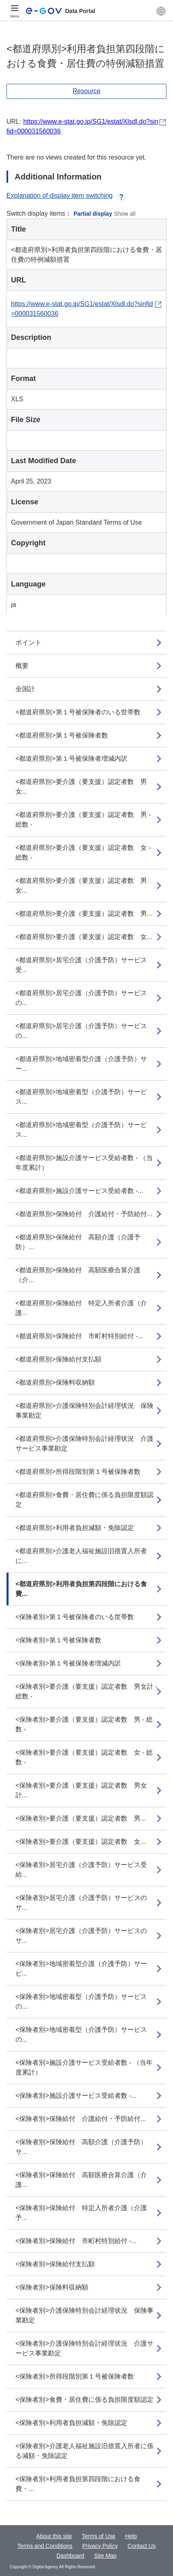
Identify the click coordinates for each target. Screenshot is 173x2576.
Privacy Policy (100, 2546)
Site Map (105, 2555)
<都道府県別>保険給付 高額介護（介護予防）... (77, 1242)
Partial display (93, 213)
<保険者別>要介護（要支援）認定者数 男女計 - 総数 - (86, 1691)
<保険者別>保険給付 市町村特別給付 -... (76, 2240)
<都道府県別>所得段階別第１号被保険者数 (77, 1471)
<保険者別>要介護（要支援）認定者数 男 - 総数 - (84, 1724)
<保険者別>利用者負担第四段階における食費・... (77, 2483)
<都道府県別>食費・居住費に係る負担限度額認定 (84, 1499)
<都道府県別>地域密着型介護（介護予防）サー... (81, 1063)
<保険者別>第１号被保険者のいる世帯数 (74, 1616)
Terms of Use (98, 2536)
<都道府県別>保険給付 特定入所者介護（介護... (81, 1308)
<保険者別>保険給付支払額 (55, 2264)
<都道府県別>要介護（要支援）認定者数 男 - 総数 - (83, 819)
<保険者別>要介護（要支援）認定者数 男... (80, 1818)
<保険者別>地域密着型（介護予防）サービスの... (81, 2001)
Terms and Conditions (45, 2546)
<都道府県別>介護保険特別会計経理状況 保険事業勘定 (84, 1410)
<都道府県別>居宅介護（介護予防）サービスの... (81, 997)
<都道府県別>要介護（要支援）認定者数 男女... (81, 786)
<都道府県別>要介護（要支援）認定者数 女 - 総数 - (83, 852)
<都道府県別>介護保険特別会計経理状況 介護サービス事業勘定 (84, 1443)
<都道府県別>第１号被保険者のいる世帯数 (77, 712)
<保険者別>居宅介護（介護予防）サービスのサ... (81, 1902)
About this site (54, 2536)
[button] (160, 11)
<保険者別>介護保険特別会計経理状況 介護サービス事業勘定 (84, 2348)
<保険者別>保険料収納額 (51, 2287)
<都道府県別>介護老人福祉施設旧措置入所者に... (81, 1555)
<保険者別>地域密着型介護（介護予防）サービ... (81, 1968)
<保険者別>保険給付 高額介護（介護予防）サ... (81, 2146)
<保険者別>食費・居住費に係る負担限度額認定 (84, 2399)
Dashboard (71, 2555)
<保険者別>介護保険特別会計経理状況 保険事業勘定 (84, 2315)
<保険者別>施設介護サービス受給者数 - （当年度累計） (84, 2067)
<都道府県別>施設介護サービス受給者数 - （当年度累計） (84, 1162)
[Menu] (15, 11)
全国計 (25, 688)
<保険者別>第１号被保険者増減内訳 (68, 1663)
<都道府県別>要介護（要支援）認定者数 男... (83, 913)
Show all (125, 213)
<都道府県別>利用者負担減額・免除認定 (74, 1527)
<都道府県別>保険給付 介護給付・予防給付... (83, 1213)
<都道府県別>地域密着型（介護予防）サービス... (81, 1096)
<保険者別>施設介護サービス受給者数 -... (76, 2095)
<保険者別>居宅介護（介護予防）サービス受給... (81, 1869)
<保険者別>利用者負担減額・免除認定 (71, 2422)
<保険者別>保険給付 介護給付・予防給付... (80, 2118)
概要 (21, 665)
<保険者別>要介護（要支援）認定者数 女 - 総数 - (84, 1757)
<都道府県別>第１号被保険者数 (61, 735)
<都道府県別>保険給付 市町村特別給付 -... (79, 1336)
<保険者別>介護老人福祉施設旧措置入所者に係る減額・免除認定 (84, 2450)
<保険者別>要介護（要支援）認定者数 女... (80, 1841)
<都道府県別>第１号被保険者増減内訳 (71, 758)
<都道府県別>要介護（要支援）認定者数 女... (83, 936)
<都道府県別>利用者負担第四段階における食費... (81, 1588)
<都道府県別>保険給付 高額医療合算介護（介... (77, 1275)
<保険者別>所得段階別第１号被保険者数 (74, 2376)
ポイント (28, 642)
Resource (86, 91)
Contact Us (141, 2546)
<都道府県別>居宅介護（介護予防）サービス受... (81, 964)
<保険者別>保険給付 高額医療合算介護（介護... (81, 2179)
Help (131, 2536)
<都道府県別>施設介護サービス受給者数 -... (79, 1190)
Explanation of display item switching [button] (66, 195)
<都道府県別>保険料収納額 (55, 1382)
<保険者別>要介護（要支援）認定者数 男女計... (81, 1790)
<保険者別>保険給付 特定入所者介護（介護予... (81, 2212)
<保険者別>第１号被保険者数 (58, 1640)
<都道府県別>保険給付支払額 (58, 1359)
